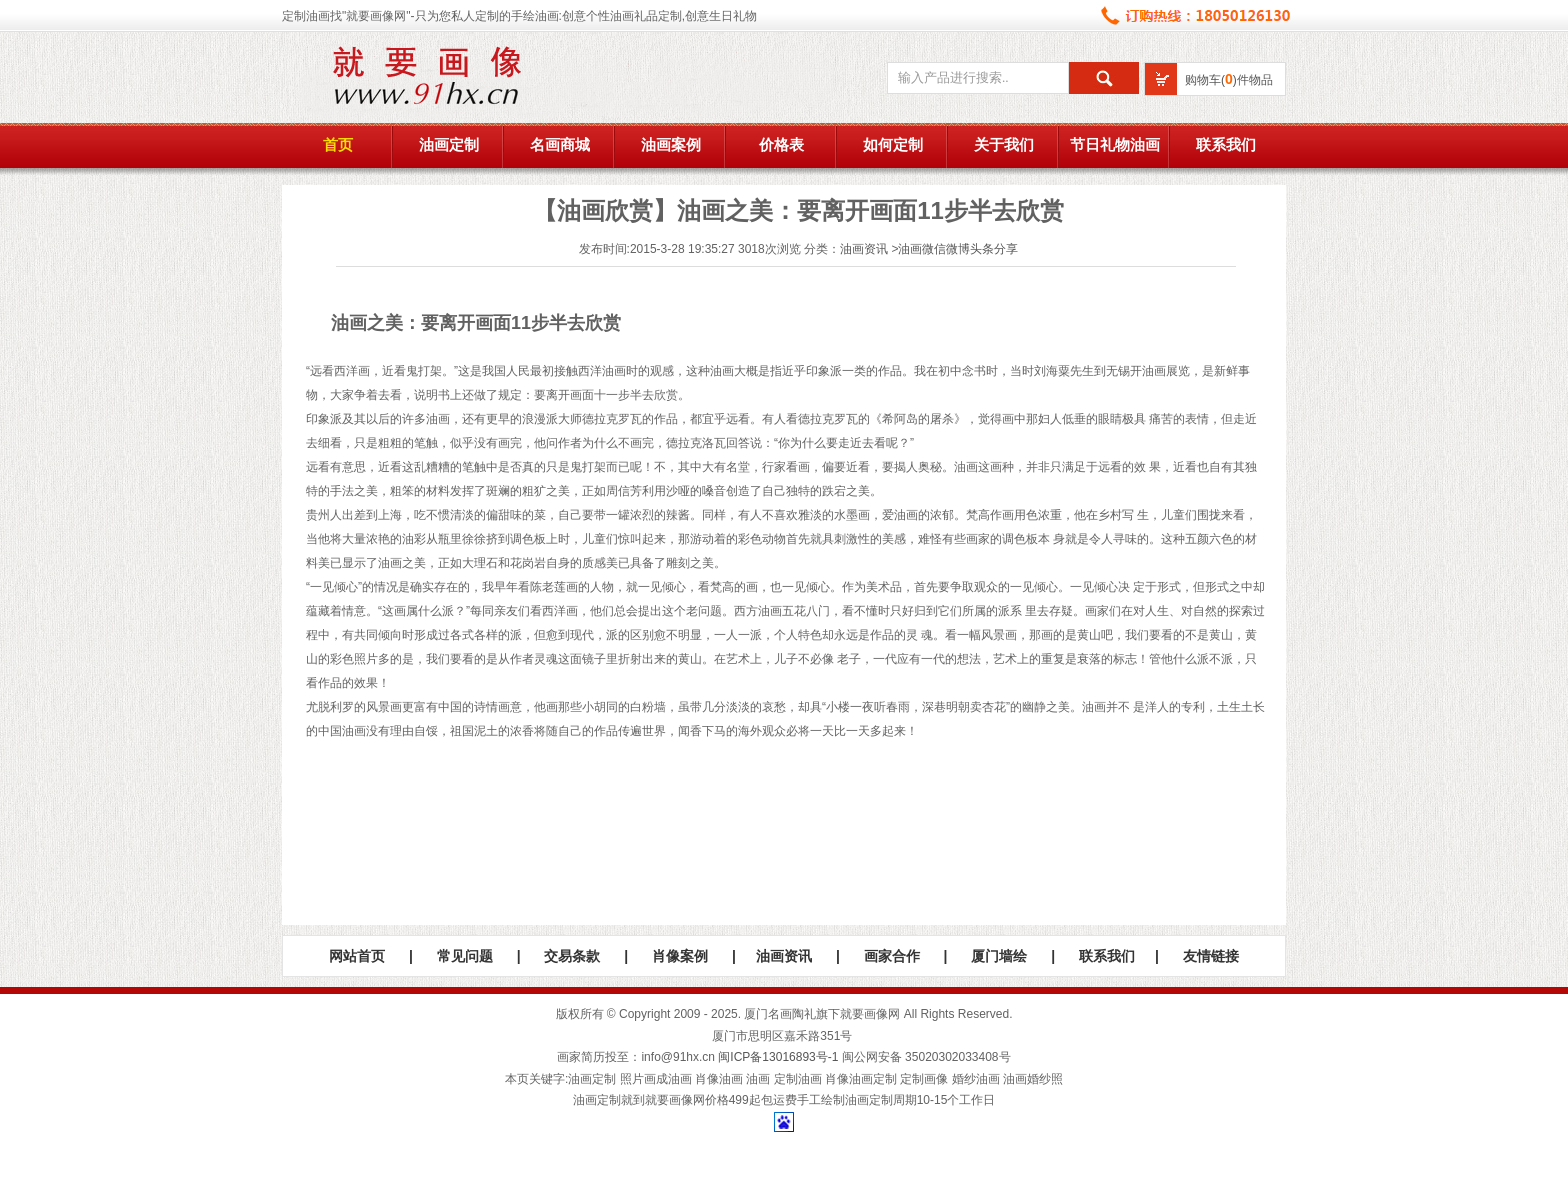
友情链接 (1211, 956)
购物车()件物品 (1229, 80)
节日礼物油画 (1115, 145)
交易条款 (572, 956)
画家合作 (892, 956)
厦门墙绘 (999, 956)
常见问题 (465, 956)
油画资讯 (864, 249)
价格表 (781, 145)
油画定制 (449, 145)
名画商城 (560, 145)
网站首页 (357, 956)
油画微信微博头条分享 (958, 249)
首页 (338, 145)
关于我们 (1004, 145)
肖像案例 (680, 956)
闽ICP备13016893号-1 (778, 1057)
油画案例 (671, 145)
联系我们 (1226, 145)
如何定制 (893, 145)
